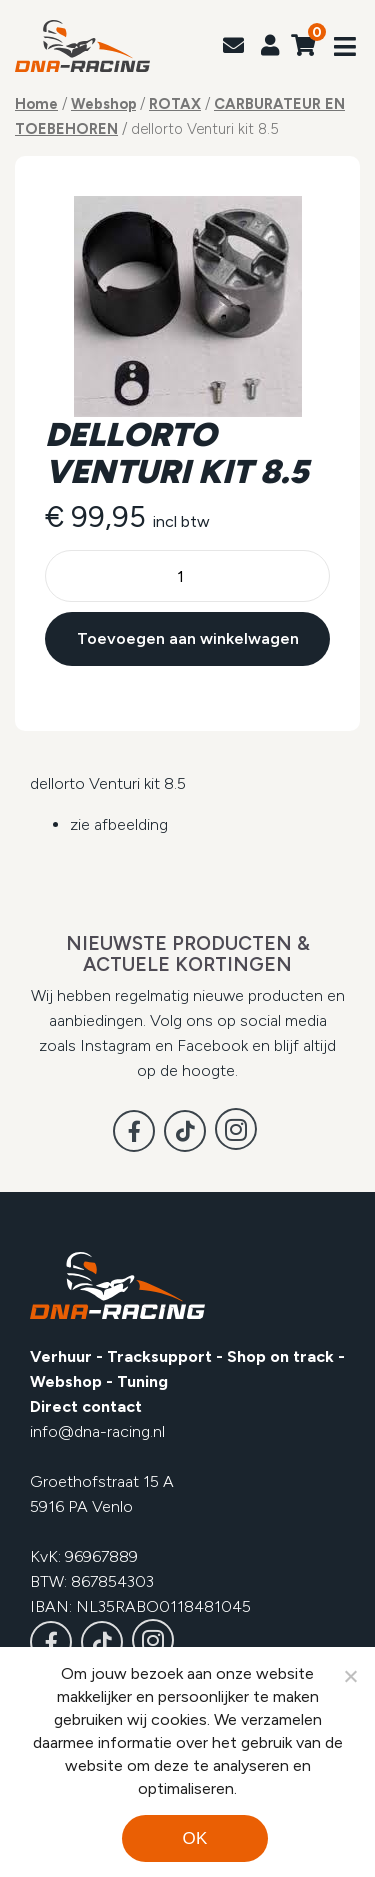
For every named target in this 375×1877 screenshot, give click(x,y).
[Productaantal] (187, 576)
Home (36, 104)
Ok (194, 1838)
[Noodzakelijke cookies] (350, 1676)
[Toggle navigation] (345, 48)
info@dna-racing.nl (97, 1431)
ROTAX (175, 104)
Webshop (103, 104)
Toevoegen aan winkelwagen (188, 638)
